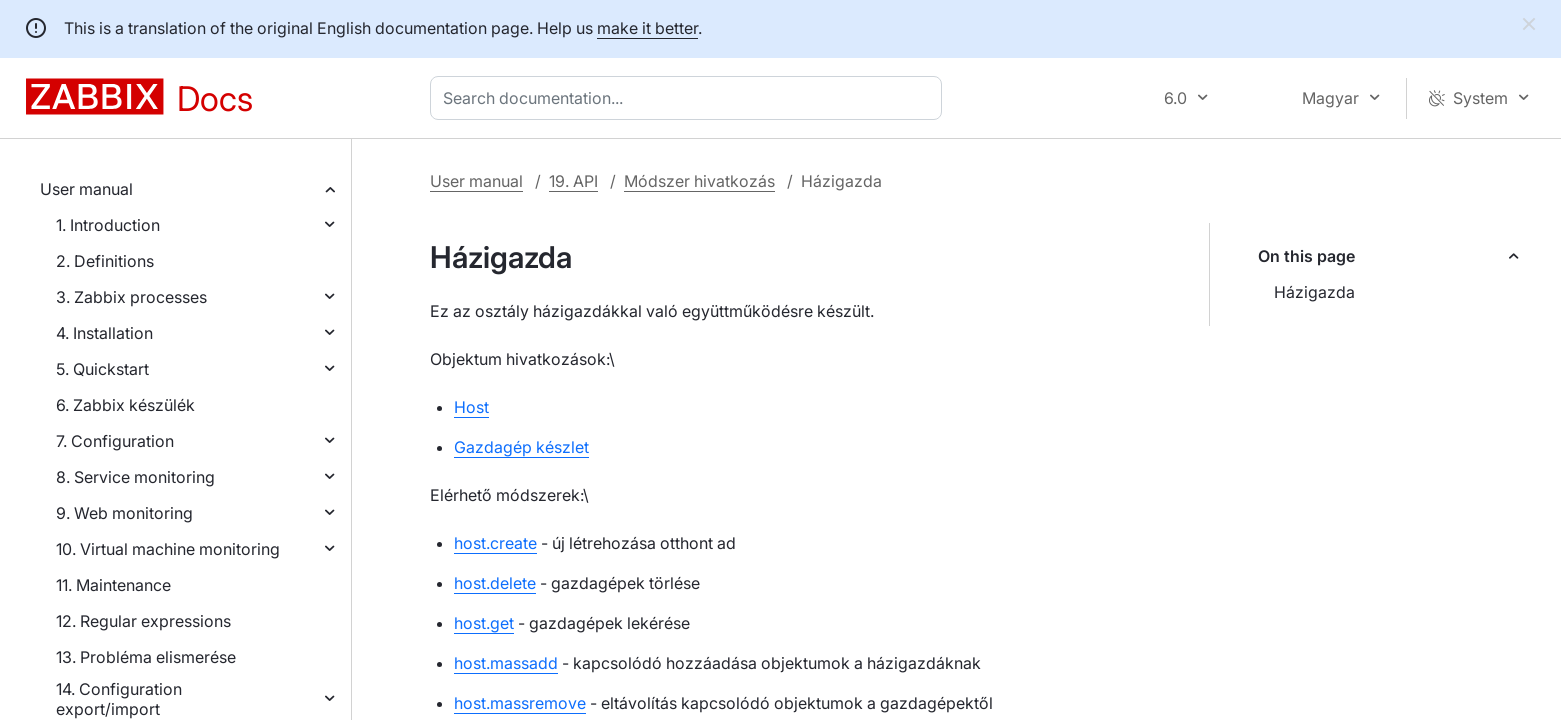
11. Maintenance (113, 585)
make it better (647, 28)
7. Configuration (115, 441)
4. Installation (104, 333)
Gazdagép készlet (521, 447)
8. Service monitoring (135, 477)
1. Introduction (108, 225)
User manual (86, 189)
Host (471, 407)
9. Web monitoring (124, 513)
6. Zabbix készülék (125, 405)
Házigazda (1314, 292)
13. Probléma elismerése (146, 657)
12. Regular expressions (143, 621)
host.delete (495, 583)
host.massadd (506, 663)
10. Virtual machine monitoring (168, 549)
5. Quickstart (102, 369)
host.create (495, 543)
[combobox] (690, 98)
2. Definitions (105, 261)
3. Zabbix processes (131, 297)
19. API (573, 181)
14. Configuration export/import (119, 699)
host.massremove (520, 703)
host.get (484, 623)
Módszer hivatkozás (699, 181)
